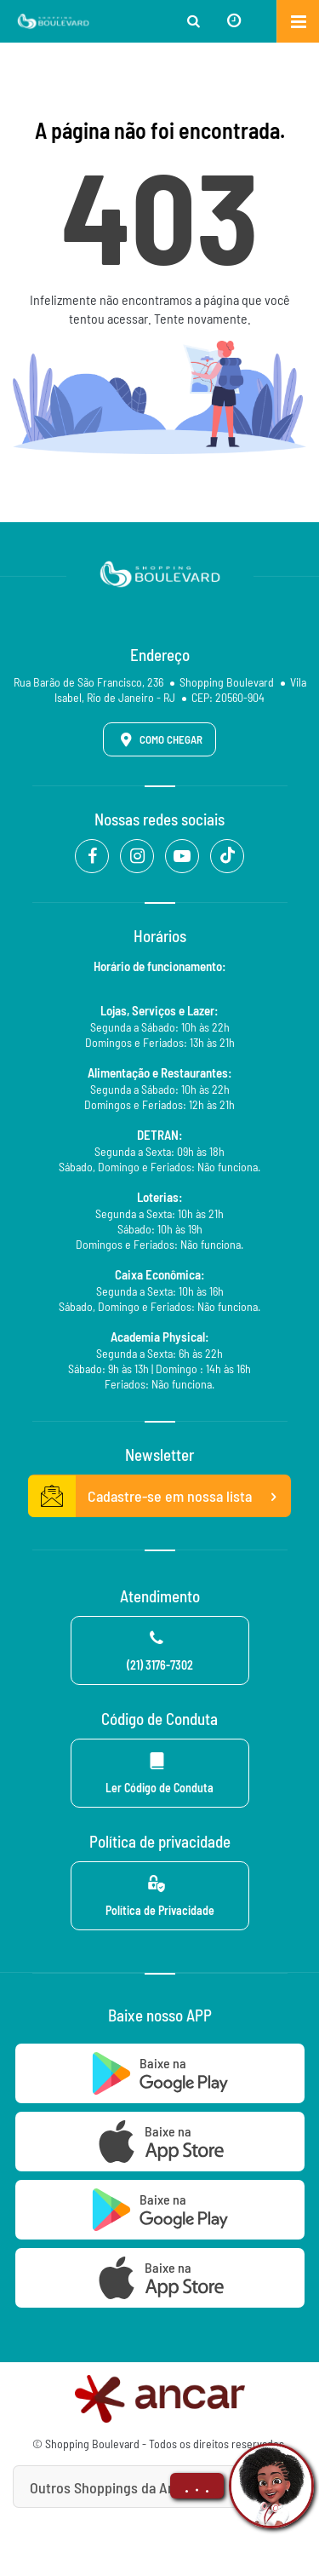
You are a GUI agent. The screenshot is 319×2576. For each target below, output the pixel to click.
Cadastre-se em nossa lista (160, 1496)
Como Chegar (158, 739)
